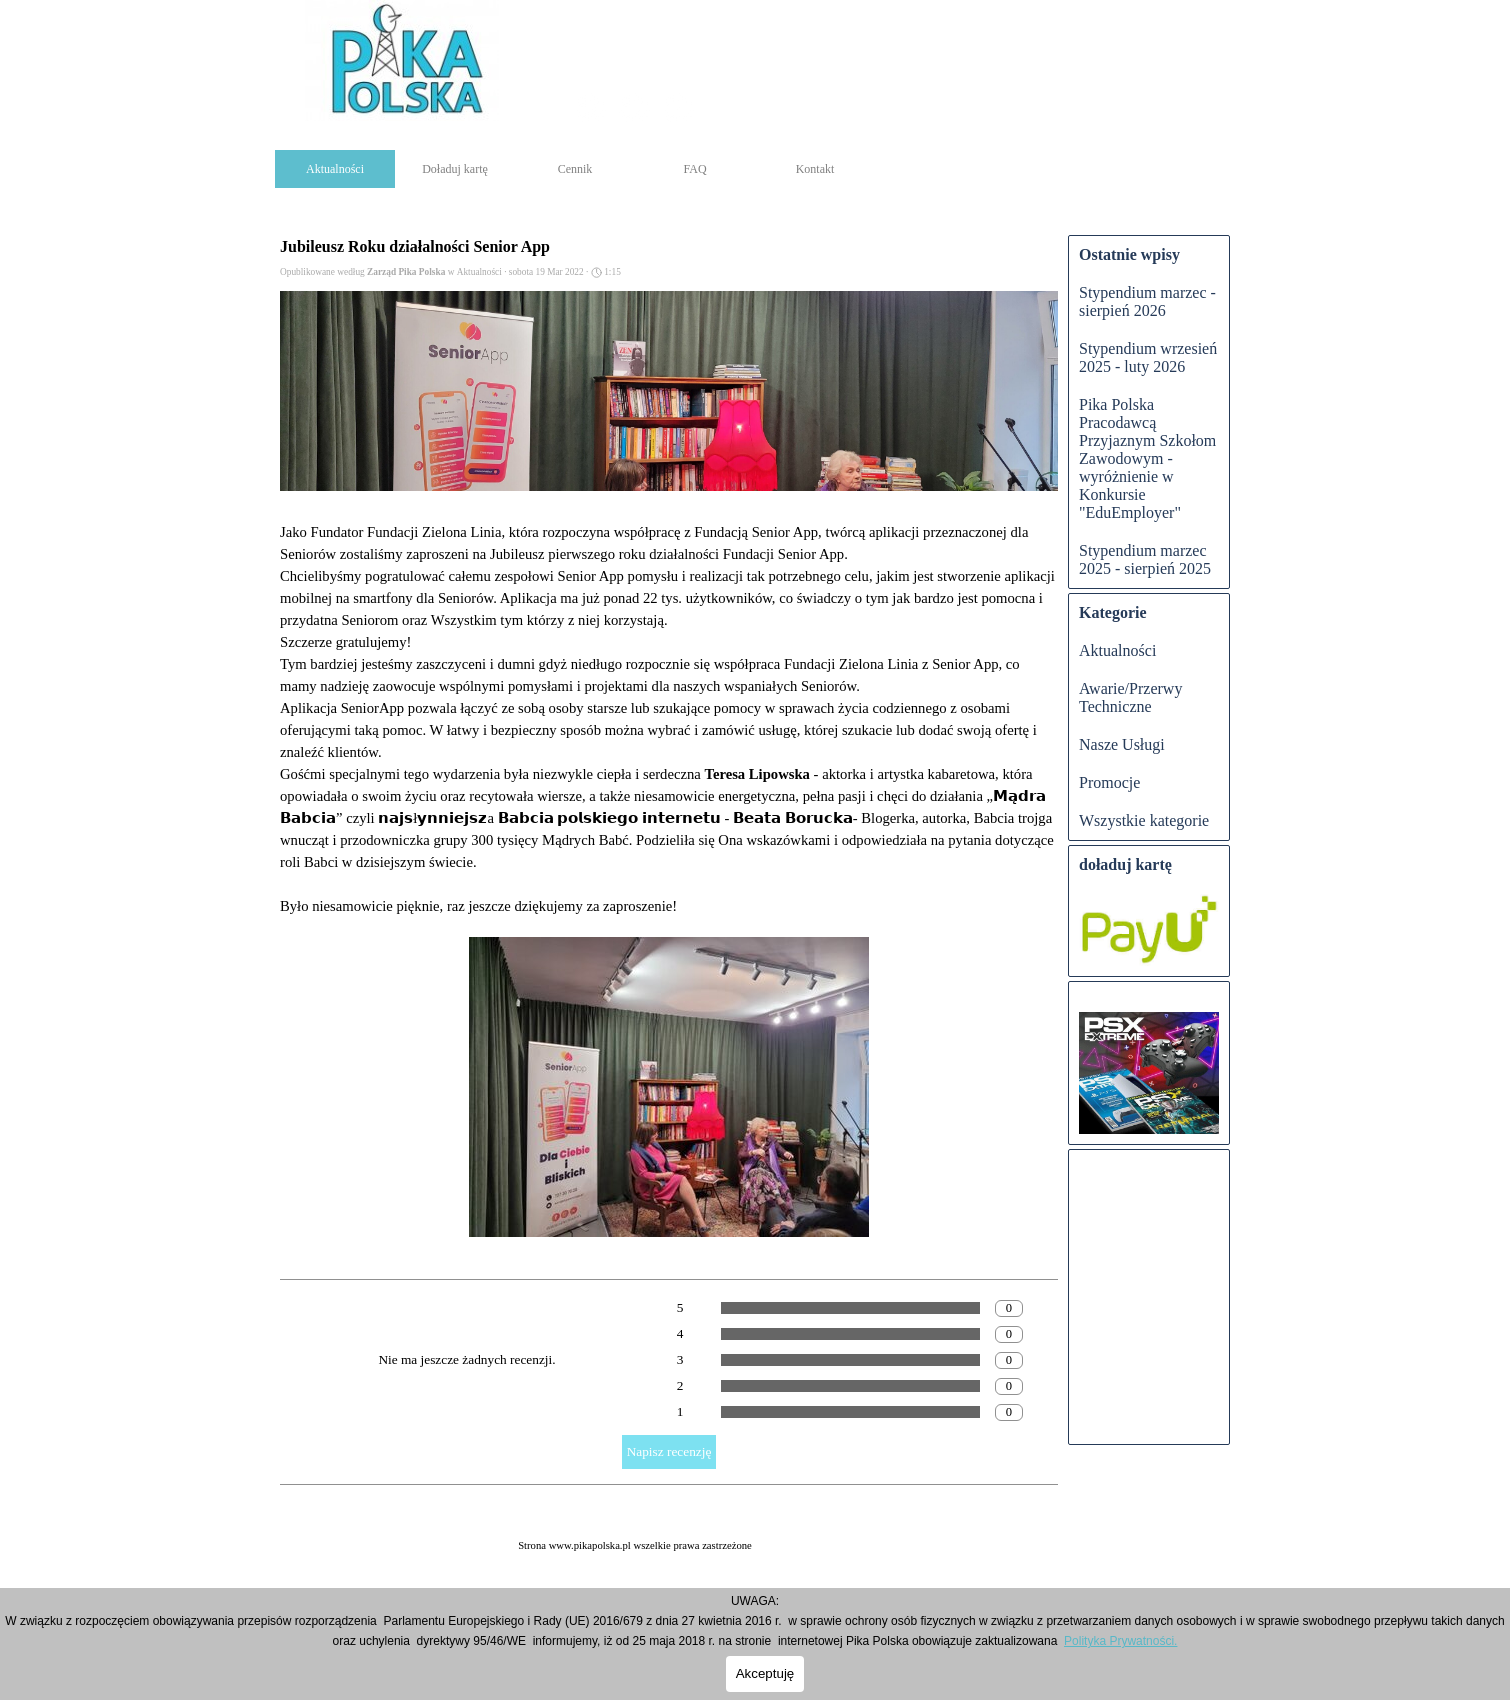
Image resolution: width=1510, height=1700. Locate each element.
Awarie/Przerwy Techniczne (1130, 697)
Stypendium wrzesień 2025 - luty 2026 (1148, 357)
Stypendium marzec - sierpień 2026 (1147, 301)
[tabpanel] (635, 1545)
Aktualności (335, 169)
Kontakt (815, 169)
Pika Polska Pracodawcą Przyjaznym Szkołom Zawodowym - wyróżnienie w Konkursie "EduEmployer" (1147, 458)
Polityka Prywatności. (1120, 1641)
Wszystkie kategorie (1144, 820)
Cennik (575, 169)
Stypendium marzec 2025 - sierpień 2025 (1145, 559)
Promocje (1109, 782)
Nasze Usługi (1122, 744)
